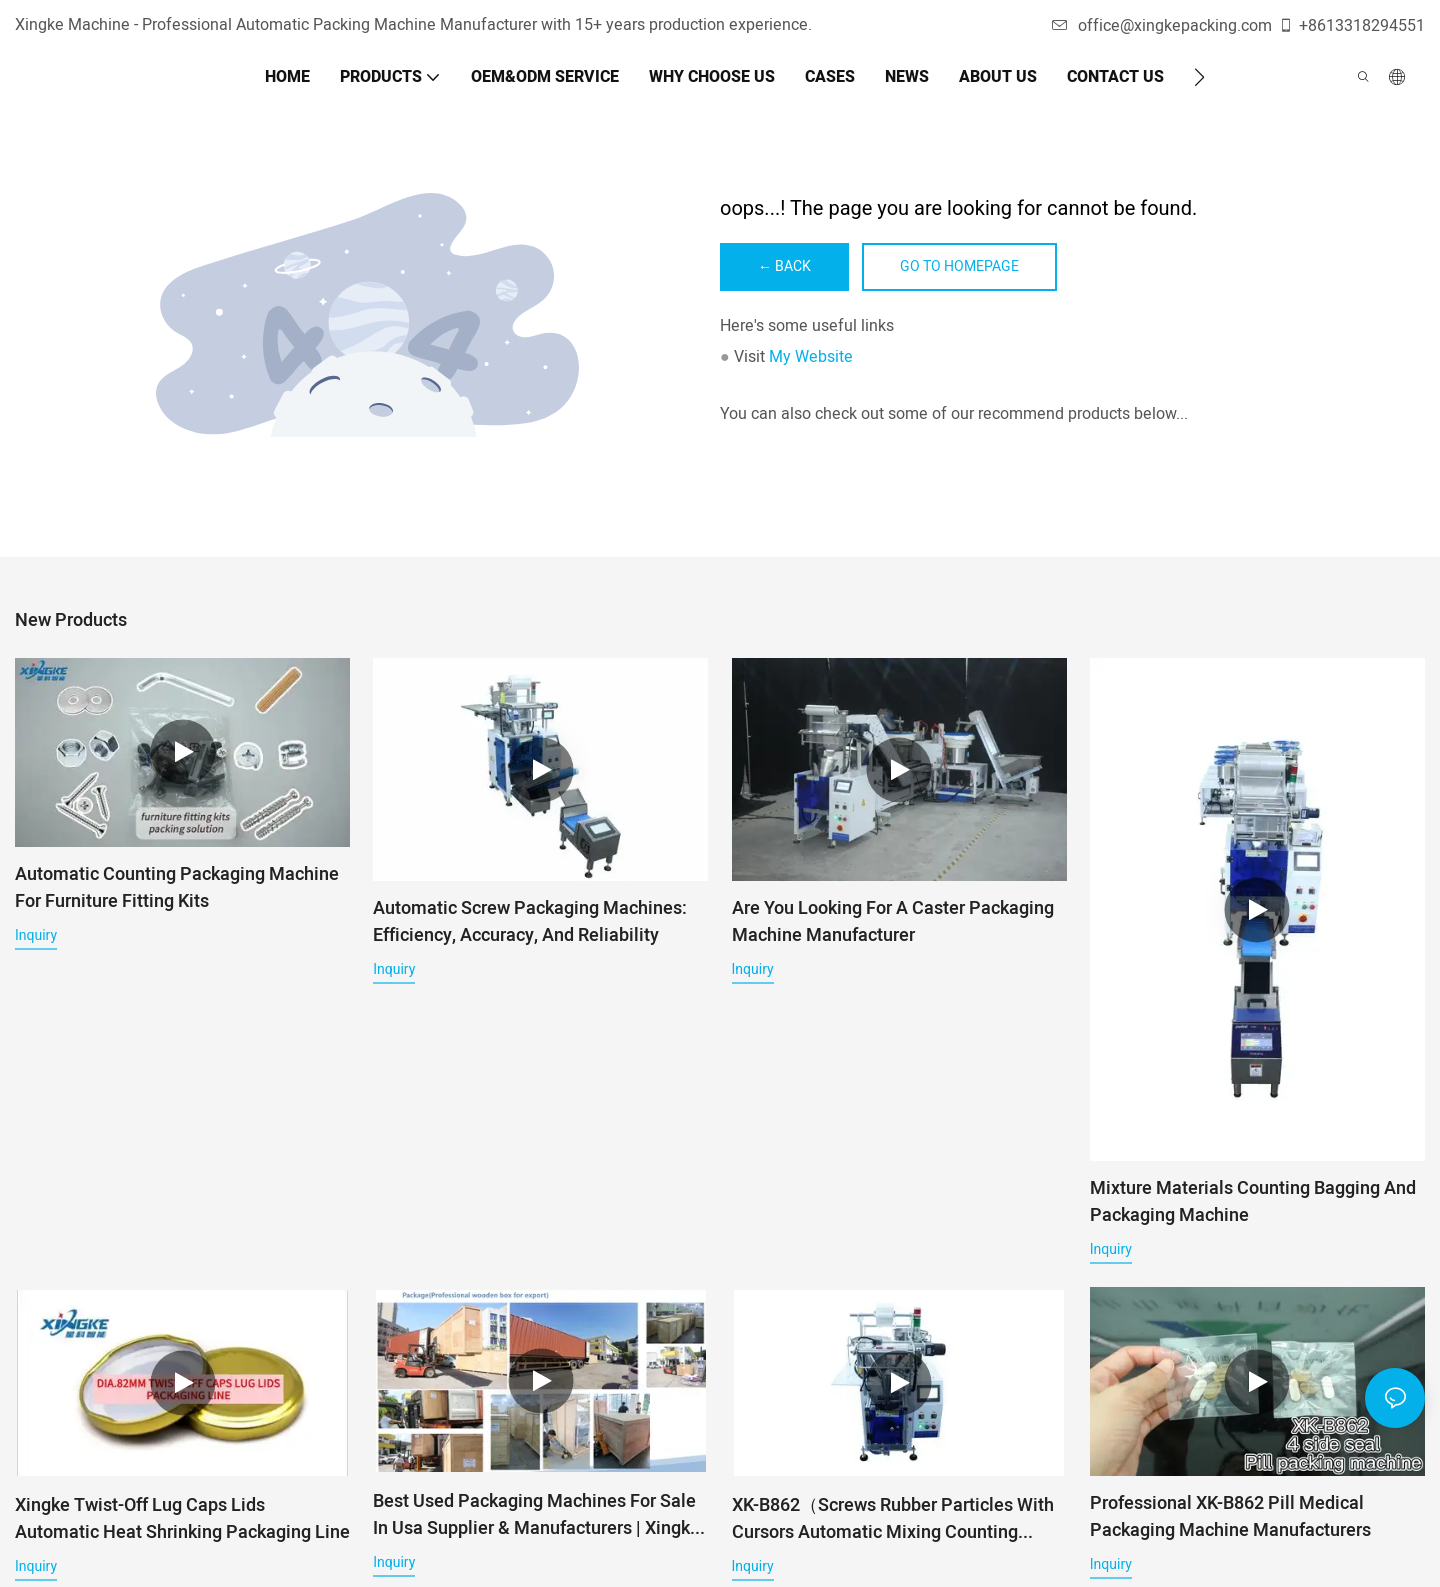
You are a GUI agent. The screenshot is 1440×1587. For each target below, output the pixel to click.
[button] (1199, 77)
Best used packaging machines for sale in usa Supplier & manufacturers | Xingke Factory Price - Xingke (536, 1525)
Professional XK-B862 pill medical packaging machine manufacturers (1230, 1520)
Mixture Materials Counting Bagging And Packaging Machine (1253, 1202)
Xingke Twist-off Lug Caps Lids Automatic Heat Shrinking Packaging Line (182, 1529)
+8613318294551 (1351, 26)
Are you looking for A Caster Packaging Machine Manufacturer (893, 922)
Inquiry (36, 935)
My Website (811, 357)
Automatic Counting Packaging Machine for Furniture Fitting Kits (177, 888)
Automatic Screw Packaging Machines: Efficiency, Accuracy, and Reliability (530, 922)
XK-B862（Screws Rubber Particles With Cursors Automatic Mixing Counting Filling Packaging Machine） (893, 1529)
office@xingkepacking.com (1162, 26)
